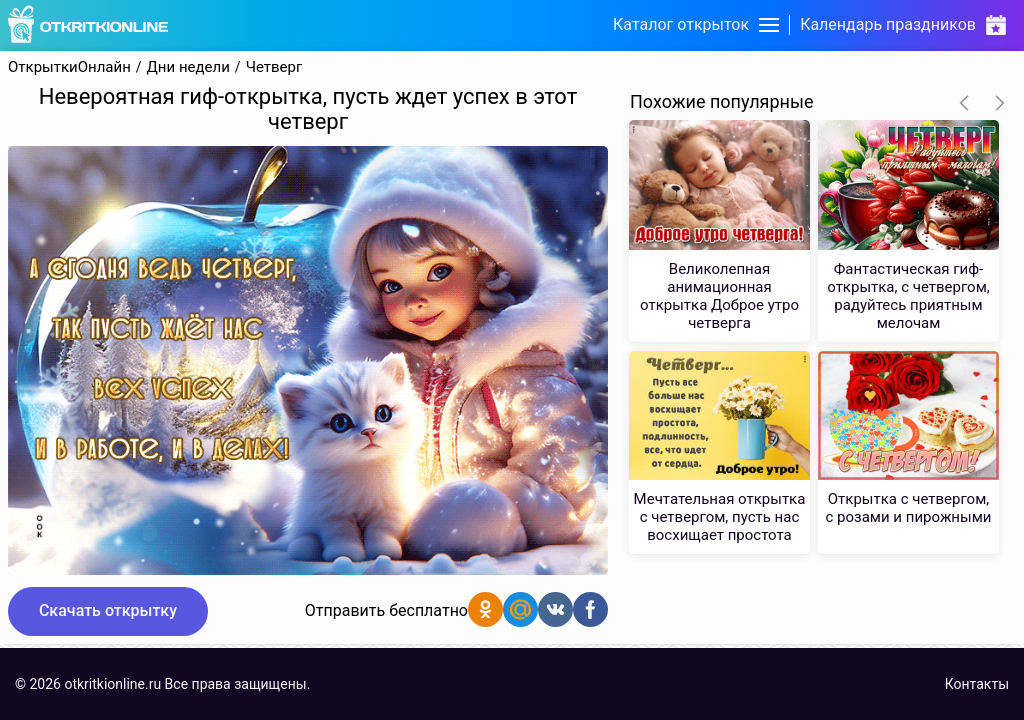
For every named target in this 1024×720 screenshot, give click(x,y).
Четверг (274, 67)
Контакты (977, 684)
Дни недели (188, 67)
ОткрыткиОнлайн (69, 67)
